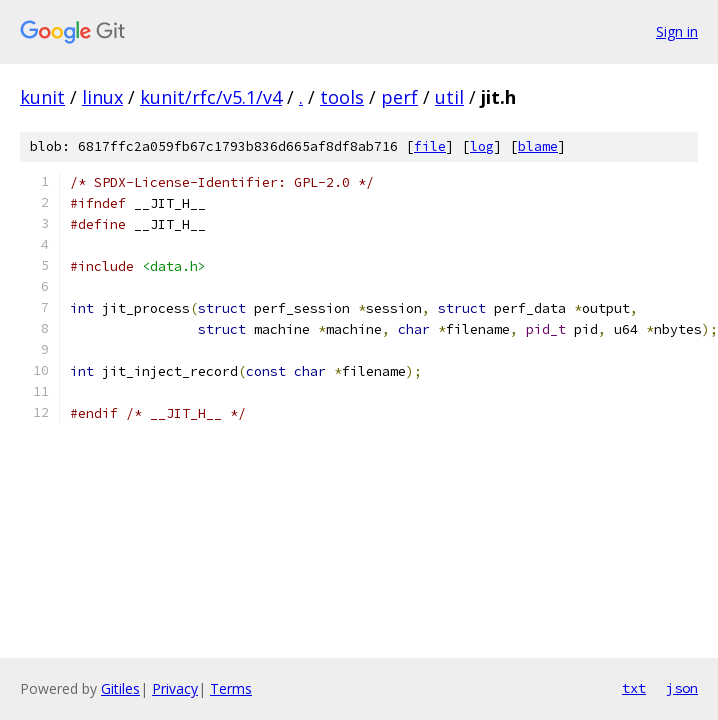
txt (634, 688)
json (682, 688)
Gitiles (120, 688)
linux (102, 97)
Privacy (175, 688)
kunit (42, 97)
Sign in (677, 31)
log (482, 146)
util (449, 97)
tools (342, 97)
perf (399, 97)
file (430, 146)
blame (538, 146)
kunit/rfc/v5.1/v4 (211, 97)
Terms (231, 688)
